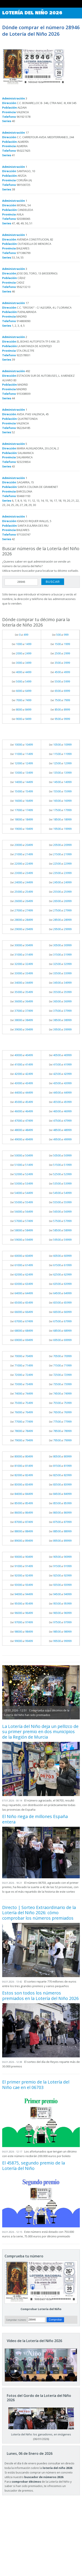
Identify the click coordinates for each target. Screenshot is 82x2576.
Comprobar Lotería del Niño (41, 2309)
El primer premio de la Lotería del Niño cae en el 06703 (35, 2084)
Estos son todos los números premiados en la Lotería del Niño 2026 (40, 1995)
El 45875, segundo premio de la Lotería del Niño (33, 2165)
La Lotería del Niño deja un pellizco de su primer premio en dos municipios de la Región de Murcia (40, 1731)
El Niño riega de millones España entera (35, 1819)
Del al (21, 635)
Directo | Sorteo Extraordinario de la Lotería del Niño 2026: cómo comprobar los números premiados (39, 1912)
